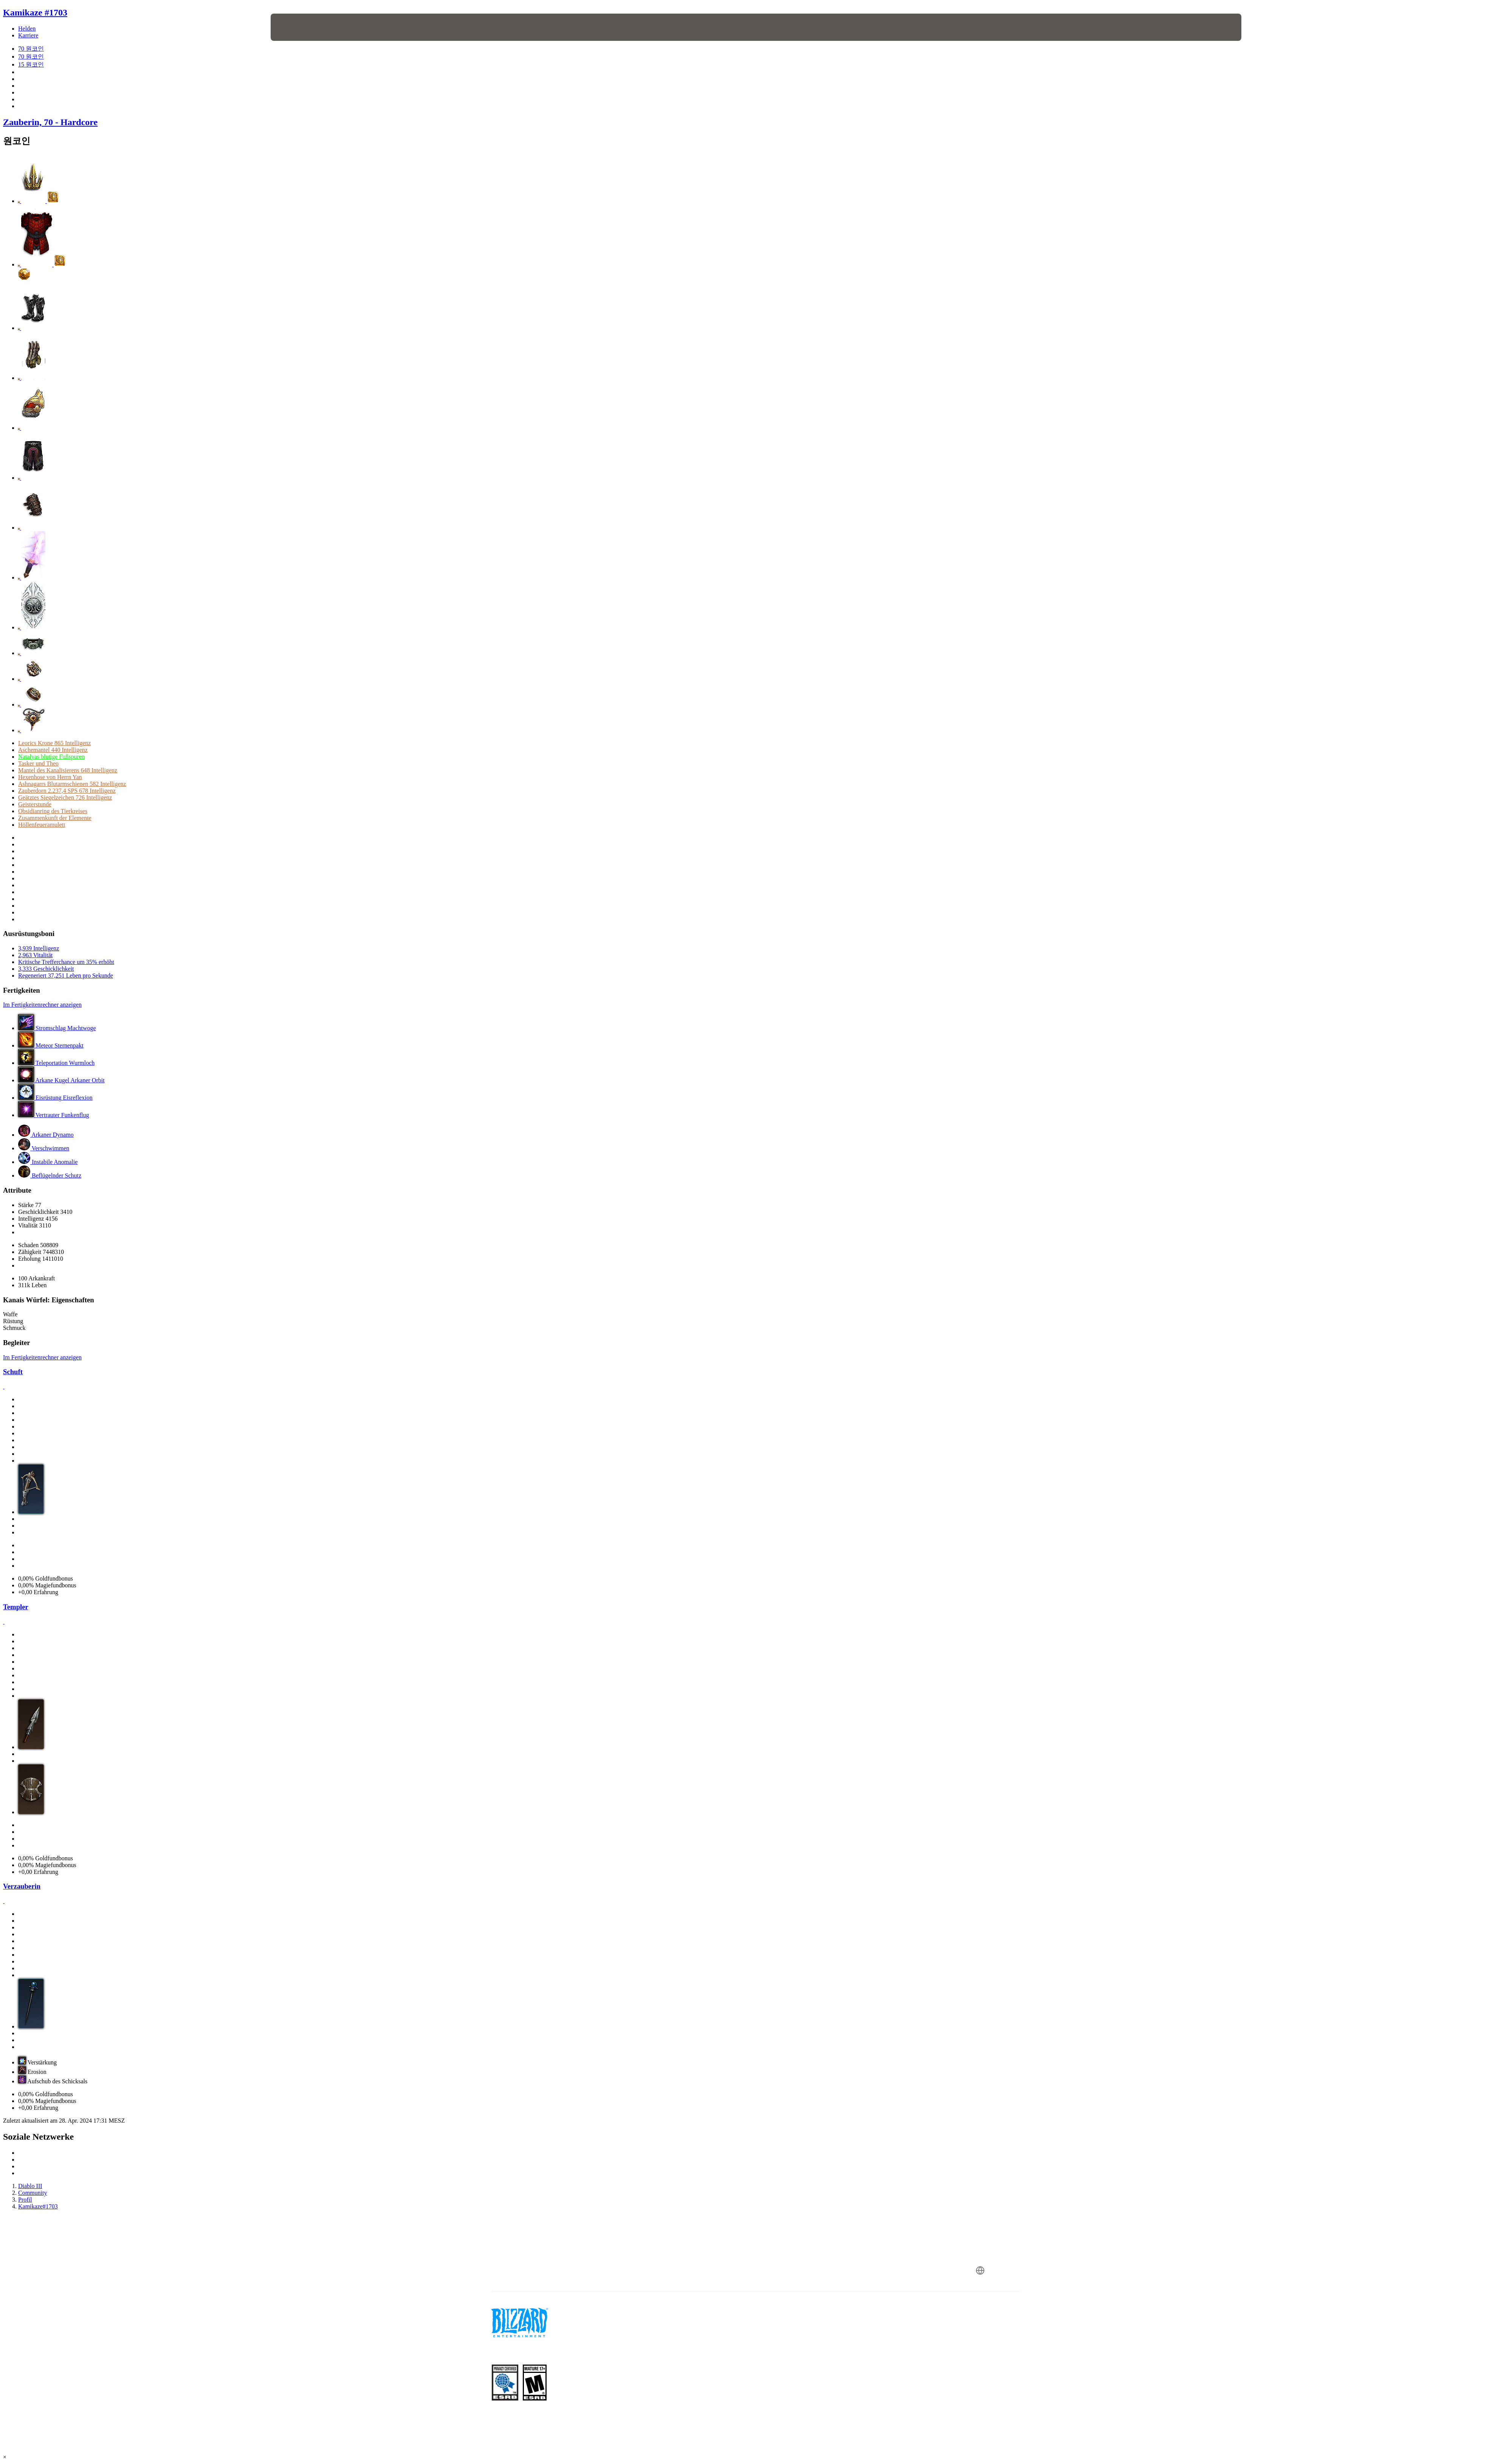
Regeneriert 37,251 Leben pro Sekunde (65, 975)
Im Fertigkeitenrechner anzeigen (42, 1004)
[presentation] (299, 27)
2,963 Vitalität (35, 955)
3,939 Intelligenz (38, 948)
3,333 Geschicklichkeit (46, 968)
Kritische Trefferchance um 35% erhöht (66, 962)
